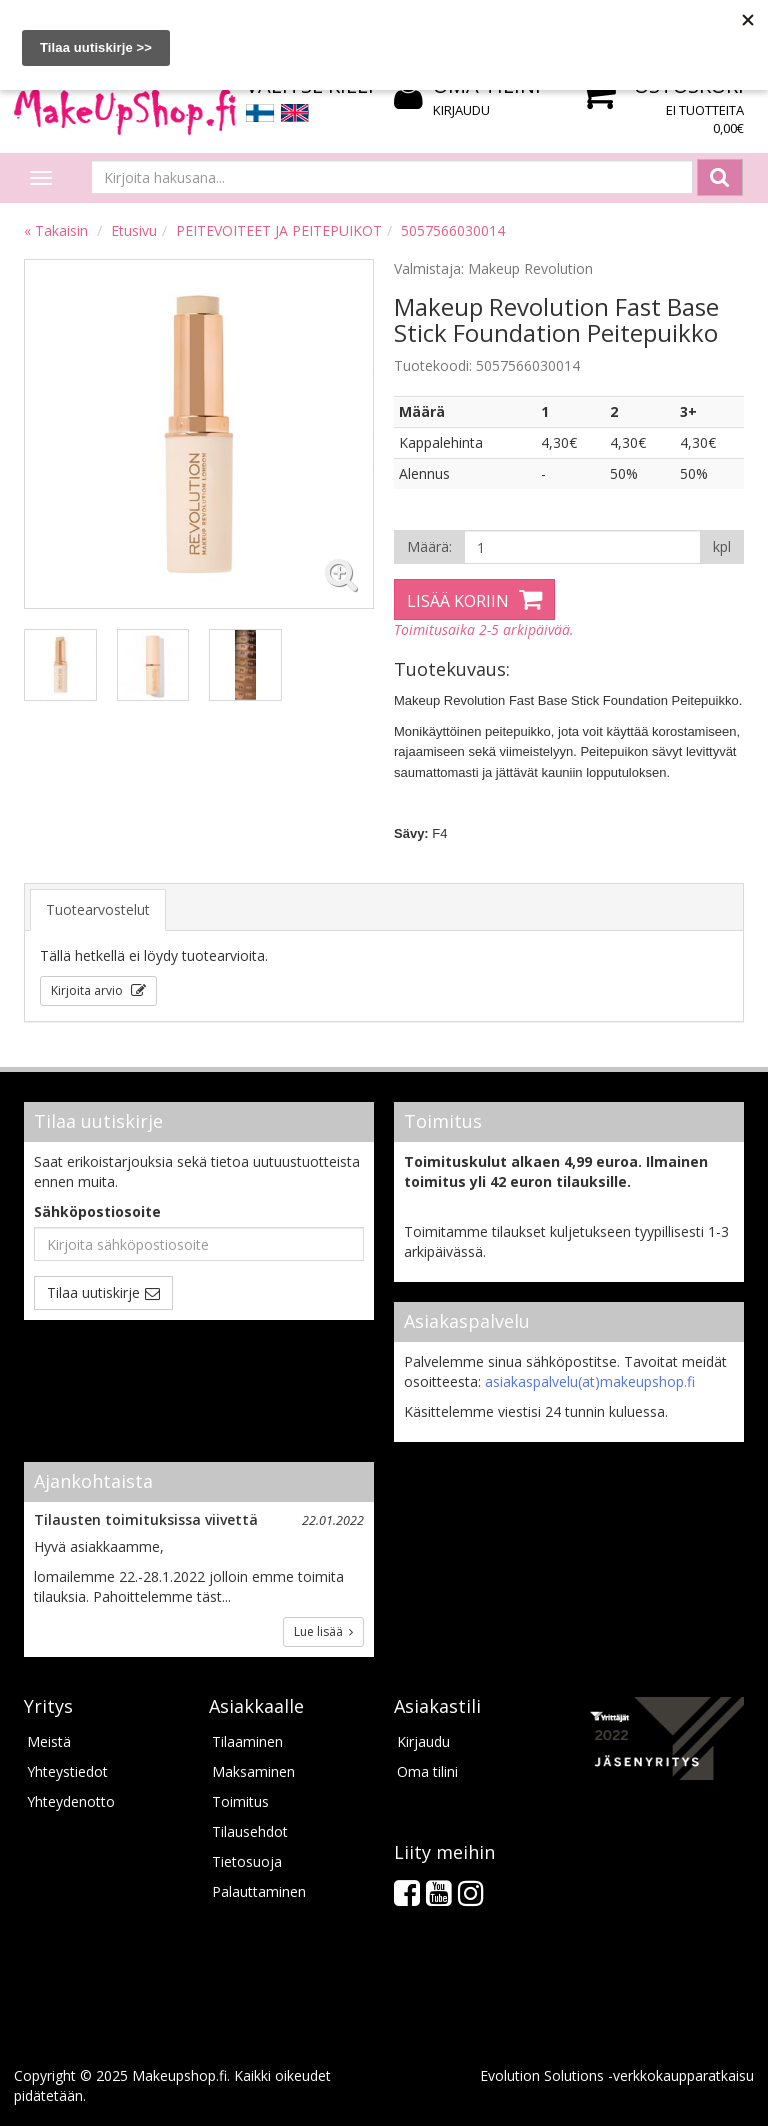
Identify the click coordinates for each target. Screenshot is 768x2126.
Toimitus (240, 1801)
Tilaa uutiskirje (93, 1292)
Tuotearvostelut (98, 909)
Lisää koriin (458, 601)
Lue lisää (323, 1631)
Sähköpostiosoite (97, 1211)
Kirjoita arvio (88, 990)
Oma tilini (427, 1771)
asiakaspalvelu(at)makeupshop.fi (590, 1381)
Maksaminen (253, 1771)
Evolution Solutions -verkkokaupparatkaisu (617, 2075)
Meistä (49, 1741)
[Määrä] (582, 547)
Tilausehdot (250, 1831)
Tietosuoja (247, 1861)
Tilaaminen (247, 1741)
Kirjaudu (461, 110)
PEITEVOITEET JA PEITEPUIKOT (279, 230)
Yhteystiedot (67, 1771)
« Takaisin (56, 230)
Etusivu (134, 230)
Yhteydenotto (71, 1801)
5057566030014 (453, 230)
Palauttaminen (259, 1891)
